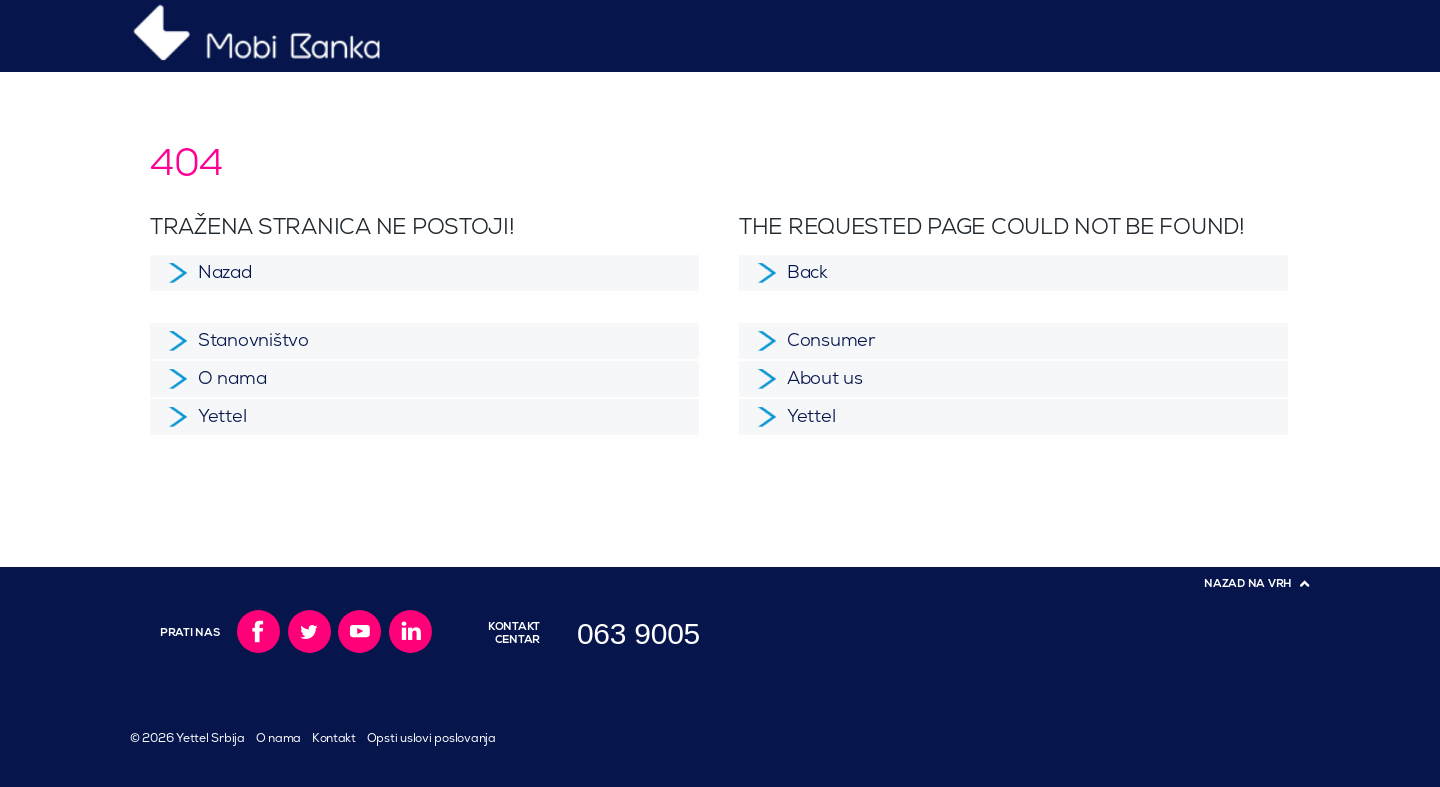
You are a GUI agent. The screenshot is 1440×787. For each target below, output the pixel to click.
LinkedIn (410, 631)
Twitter (309, 631)
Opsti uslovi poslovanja (431, 738)
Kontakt (334, 738)
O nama (278, 738)
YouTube (359, 631)
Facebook (258, 631)
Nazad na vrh (1248, 583)
